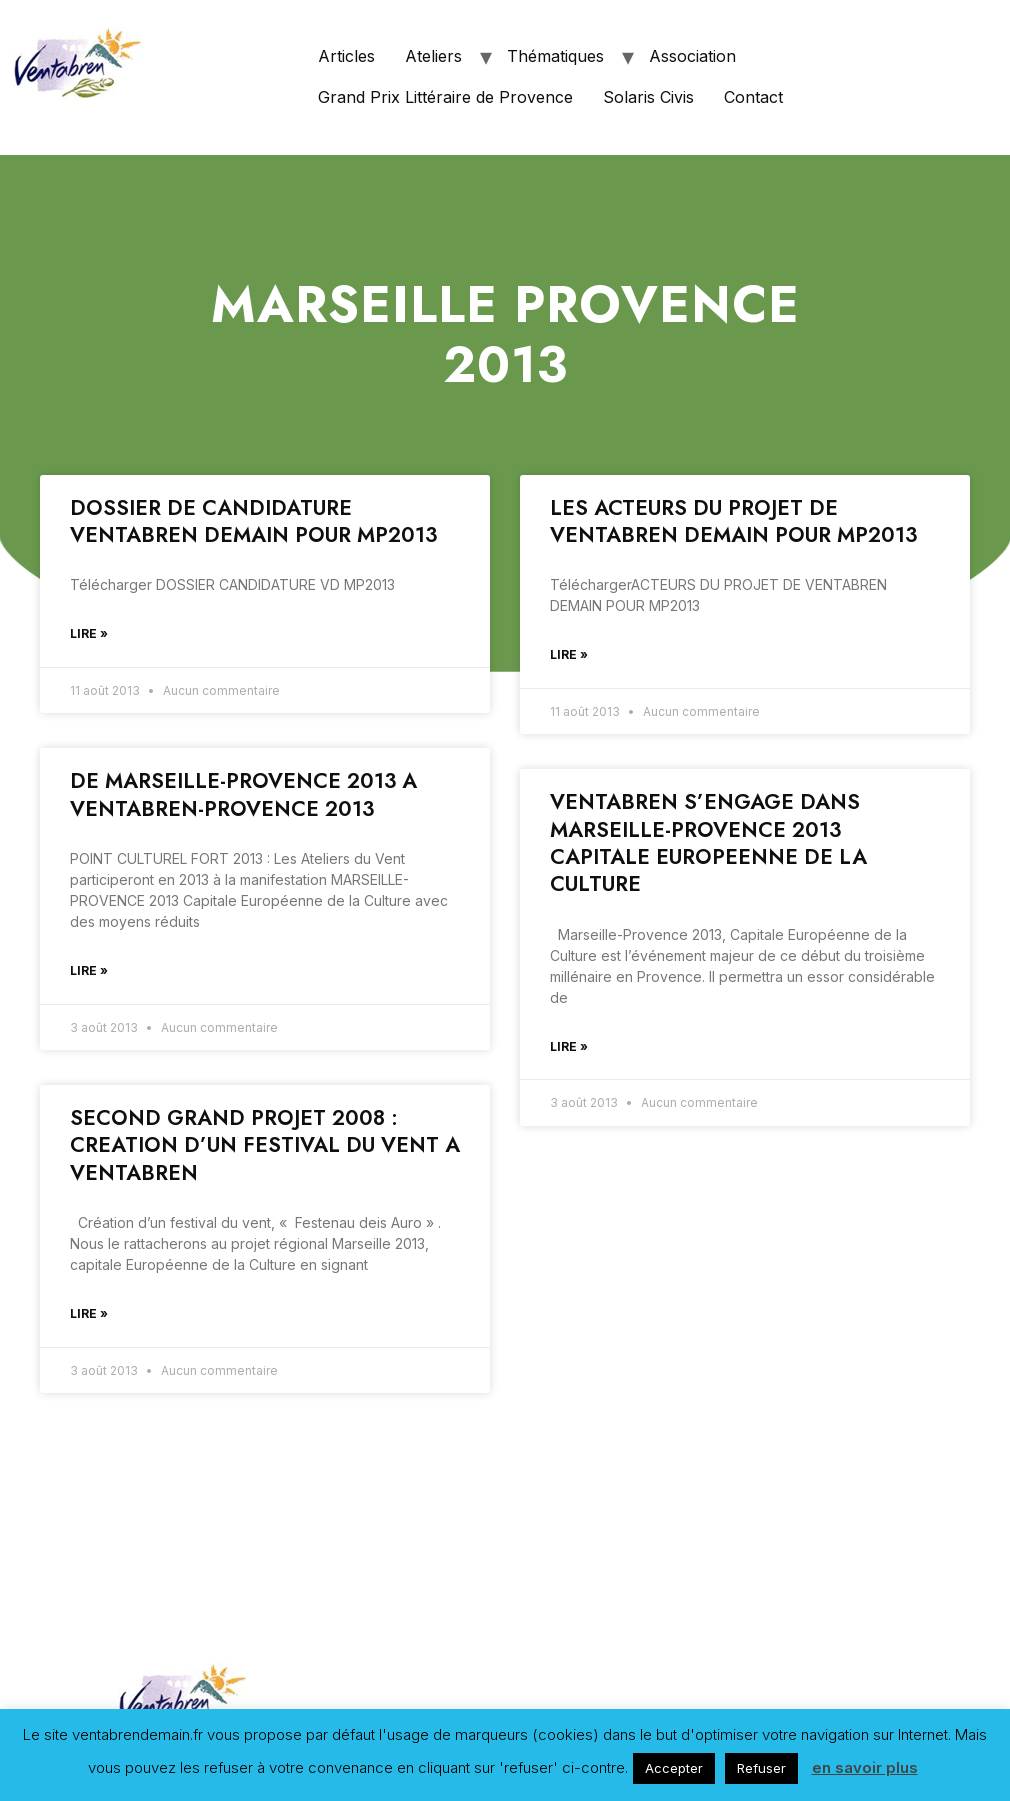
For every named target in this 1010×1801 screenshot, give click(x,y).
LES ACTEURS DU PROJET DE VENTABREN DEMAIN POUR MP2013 (733, 521)
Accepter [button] (674, 1768)
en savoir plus (865, 1767)
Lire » (89, 633)
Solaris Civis (648, 97)
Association (692, 56)
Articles (346, 56)
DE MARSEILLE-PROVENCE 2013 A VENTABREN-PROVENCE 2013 (243, 794)
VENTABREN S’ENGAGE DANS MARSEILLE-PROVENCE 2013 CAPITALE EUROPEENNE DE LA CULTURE (708, 843)
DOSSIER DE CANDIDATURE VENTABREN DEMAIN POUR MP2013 (253, 521)
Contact (753, 97)
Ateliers (433, 56)
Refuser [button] (761, 1768)
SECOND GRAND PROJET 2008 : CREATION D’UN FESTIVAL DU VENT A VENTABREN (265, 1145)
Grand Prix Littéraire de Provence (445, 97)
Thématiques (555, 56)
